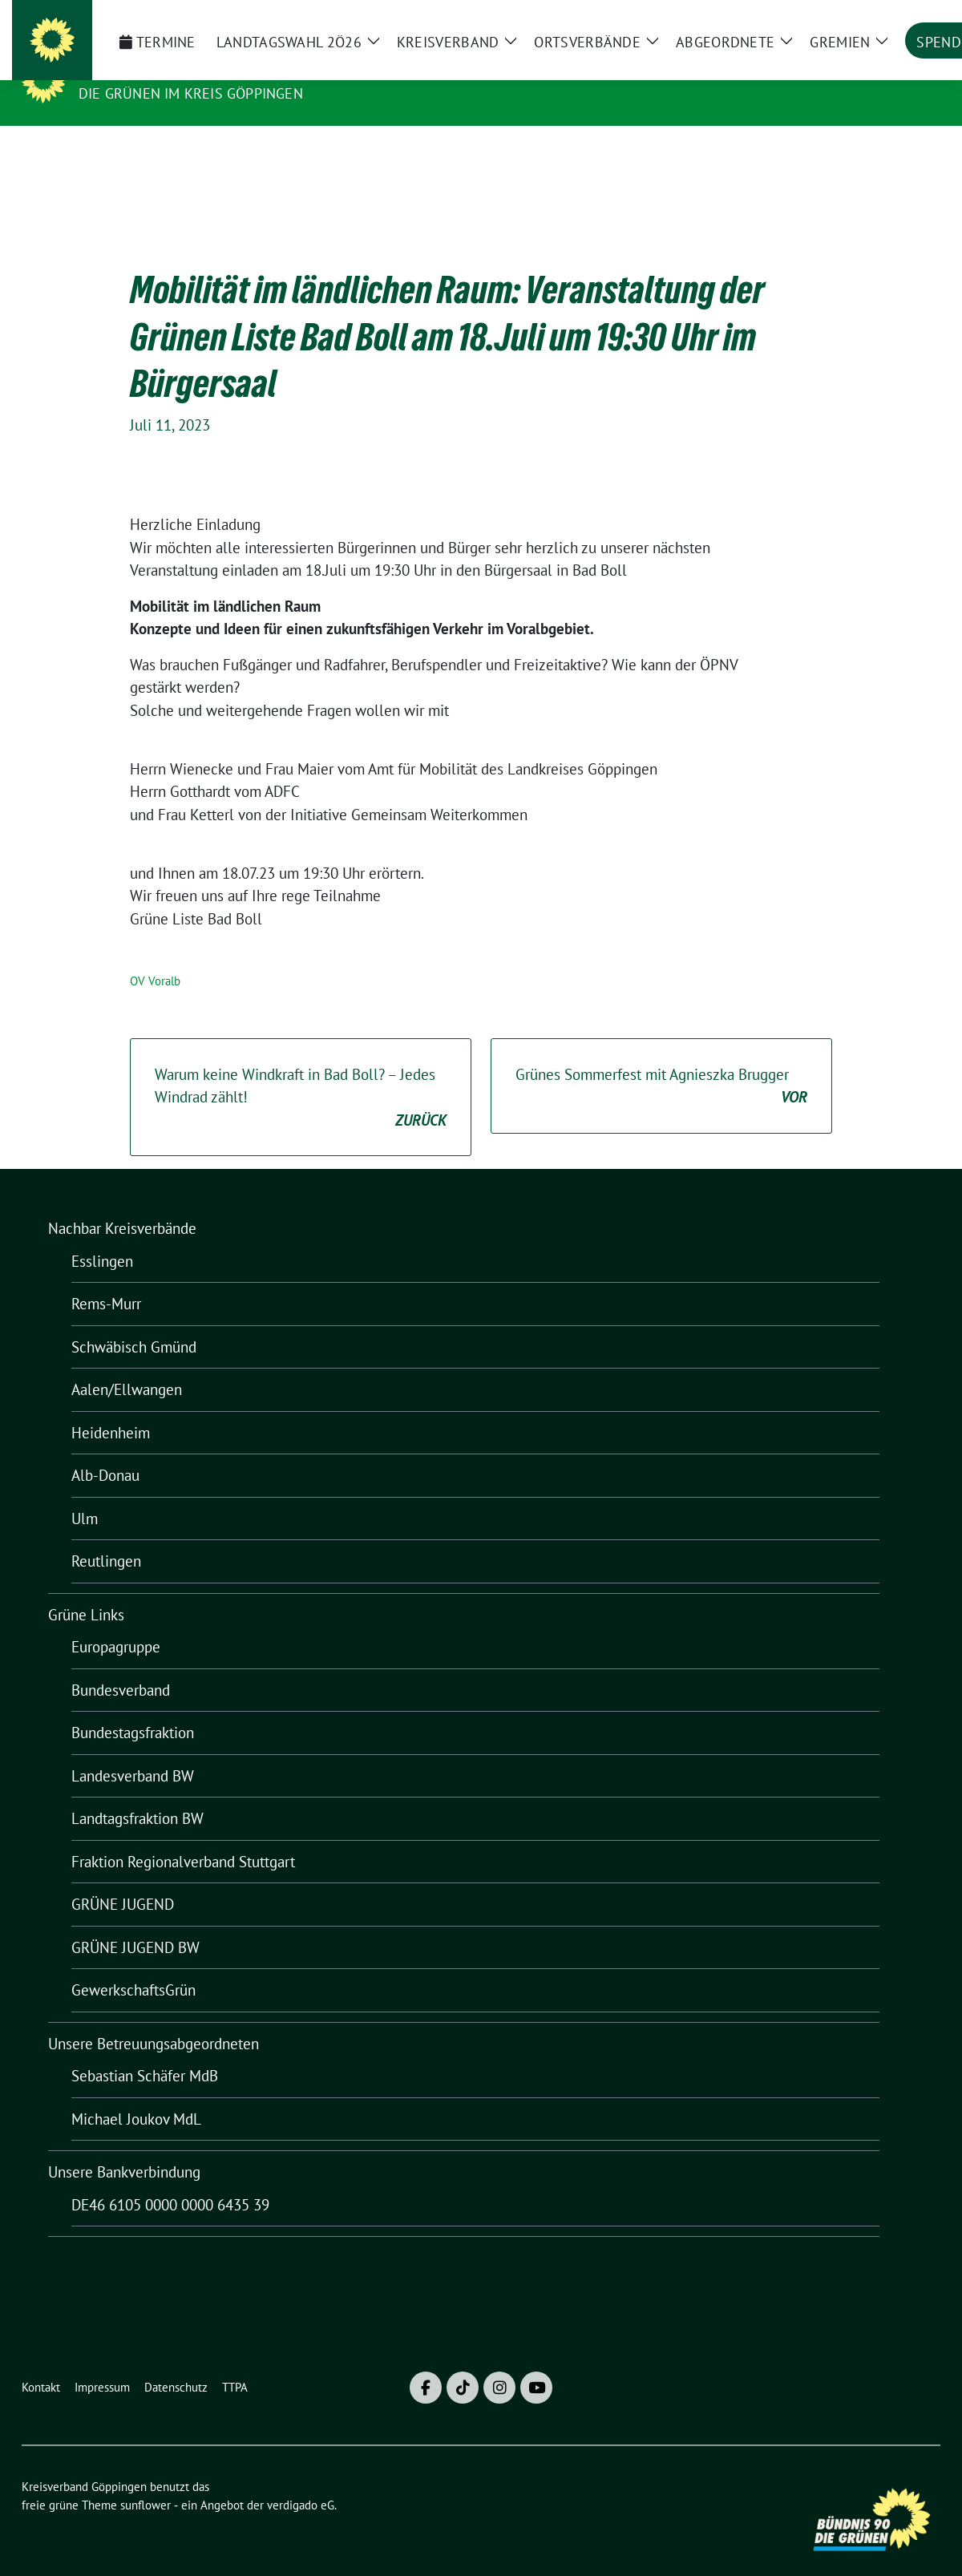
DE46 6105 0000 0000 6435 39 (170, 2180)
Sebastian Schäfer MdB (144, 2050)
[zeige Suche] (912, 19)
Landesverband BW (132, 1751)
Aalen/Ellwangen (126, 1364)
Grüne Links (86, 1589)
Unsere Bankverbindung (124, 2147)
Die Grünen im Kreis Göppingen (191, 93)
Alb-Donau (105, 1450)
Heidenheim (110, 1407)
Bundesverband (120, 1665)
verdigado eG (300, 2480)
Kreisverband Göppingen (187, 71)
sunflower (145, 2480)
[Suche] (889, 19)
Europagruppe (115, 1622)
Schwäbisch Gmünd (133, 1322)
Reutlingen (106, 1536)
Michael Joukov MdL (136, 2094)
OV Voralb (155, 956)
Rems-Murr (106, 1278)
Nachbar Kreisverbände (122, 1203)
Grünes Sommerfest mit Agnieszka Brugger (661, 1062)
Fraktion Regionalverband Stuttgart (183, 1836)
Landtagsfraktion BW (137, 1793)
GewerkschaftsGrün (133, 1965)
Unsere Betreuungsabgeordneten (153, 2018)
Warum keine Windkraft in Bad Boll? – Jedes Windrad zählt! (301, 1073)
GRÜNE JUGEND (122, 1879)
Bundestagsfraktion (132, 1707)
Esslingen (102, 1236)
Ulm (84, 1493)
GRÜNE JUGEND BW (135, 1922)
